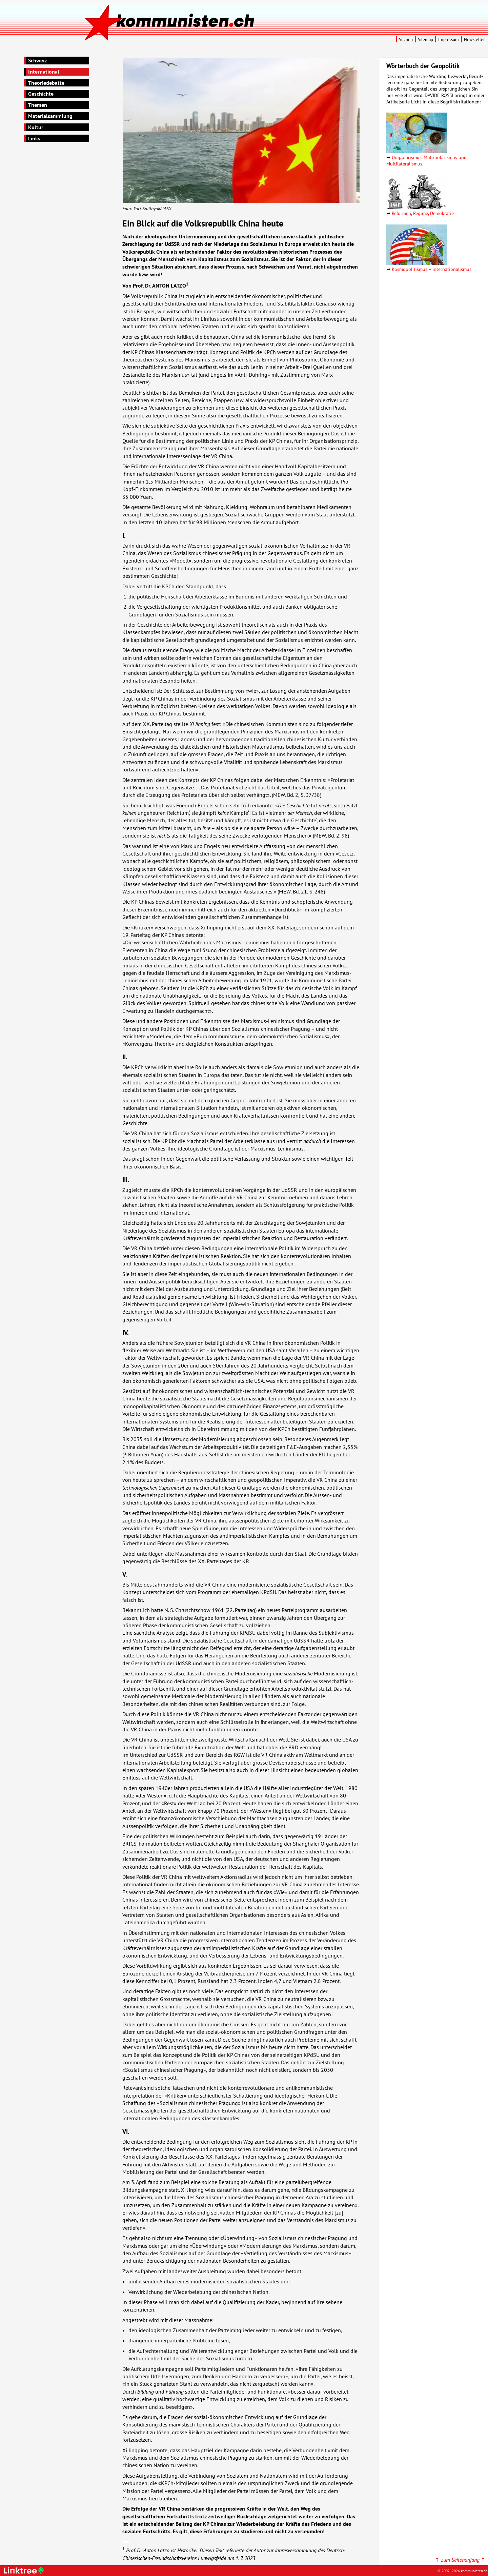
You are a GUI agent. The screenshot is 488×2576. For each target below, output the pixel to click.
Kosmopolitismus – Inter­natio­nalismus (431, 269)
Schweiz (37, 60)
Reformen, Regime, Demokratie (423, 213)
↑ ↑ (460, 2559)
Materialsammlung (50, 116)
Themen (37, 104)
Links (34, 138)
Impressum (448, 39)
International (43, 71)
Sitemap (425, 39)
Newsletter (474, 39)
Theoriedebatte (46, 82)
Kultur (35, 127)
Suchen (406, 39)
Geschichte (41, 93)
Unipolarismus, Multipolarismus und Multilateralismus (426, 160)
